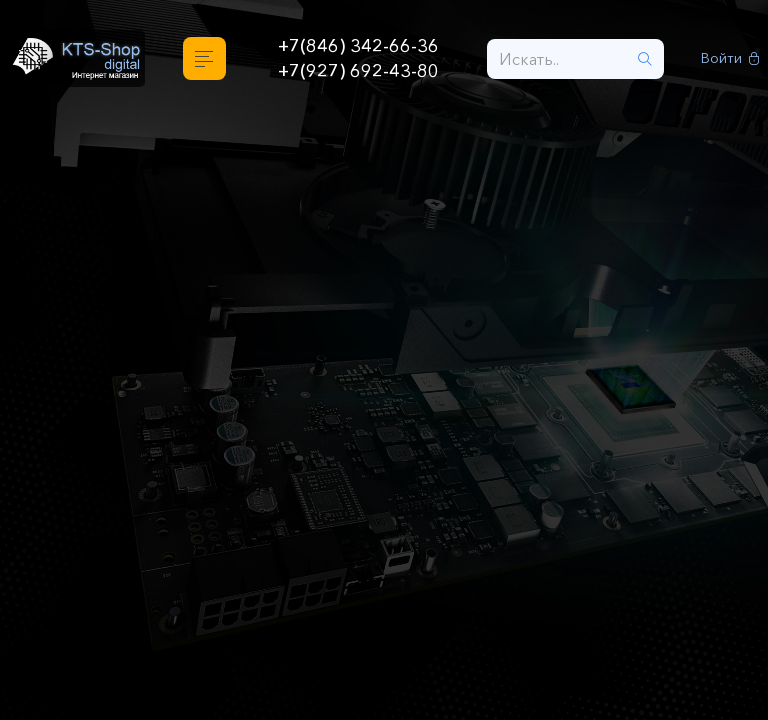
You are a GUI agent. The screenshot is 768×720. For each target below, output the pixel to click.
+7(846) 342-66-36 (358, 46)
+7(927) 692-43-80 (358, 71)
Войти (730, 58)
